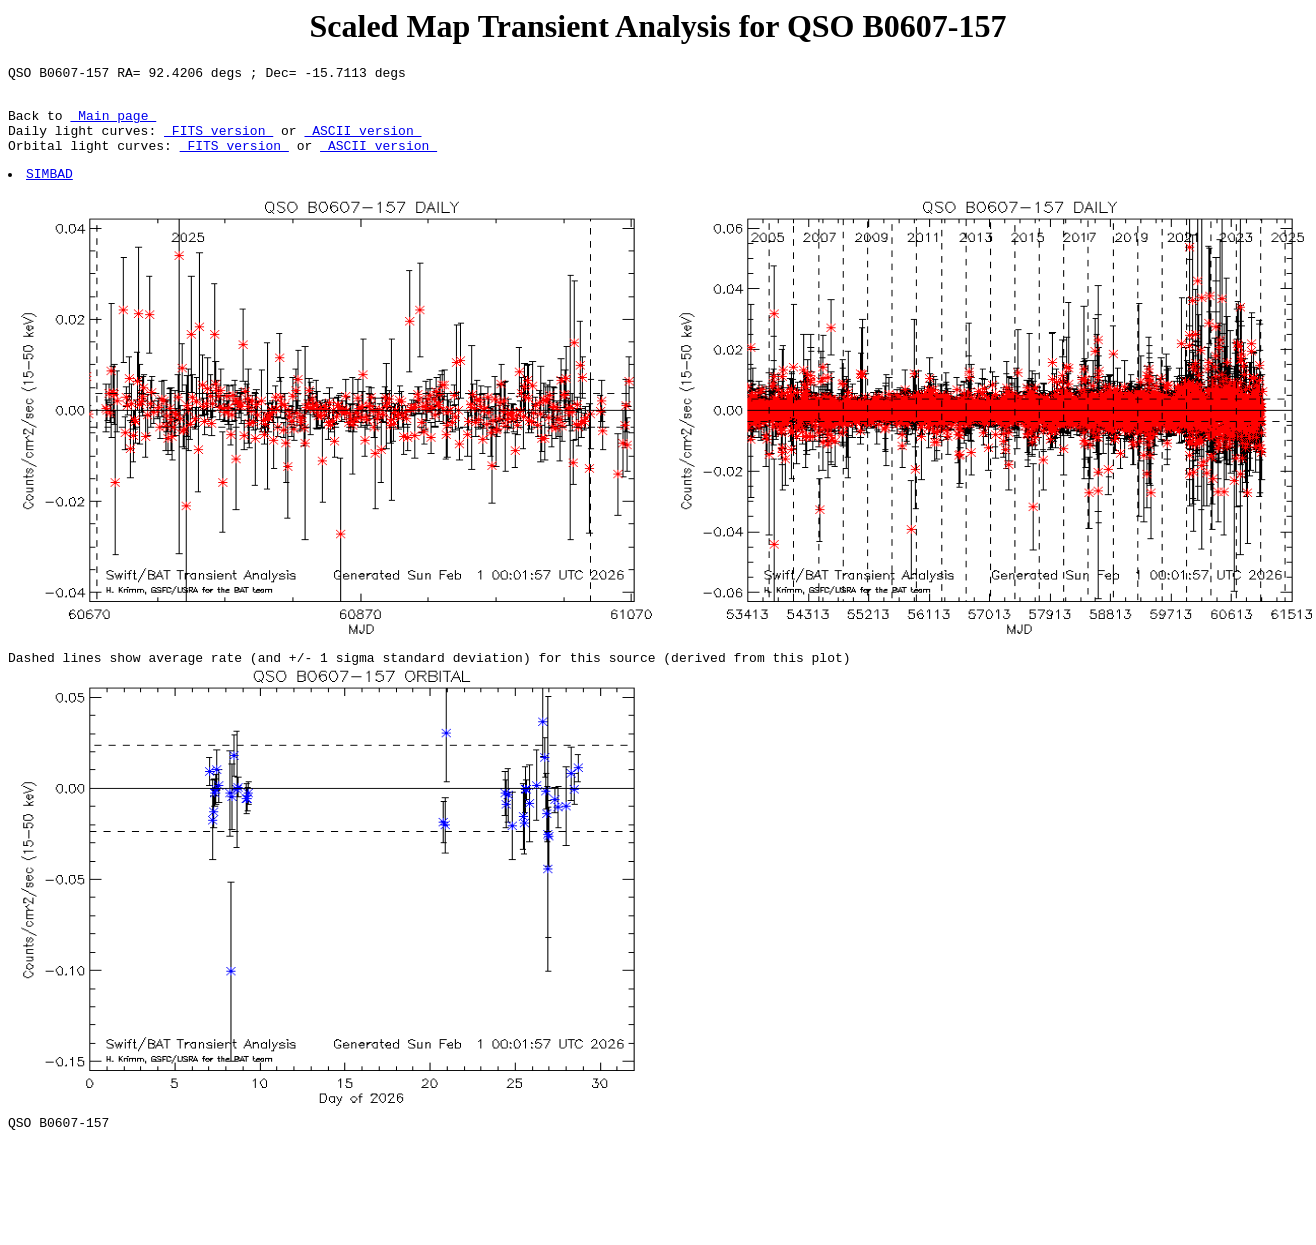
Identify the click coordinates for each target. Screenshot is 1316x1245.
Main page (113, 124)
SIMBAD (50, 191)
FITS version (218, 142)
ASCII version (362, 142)
